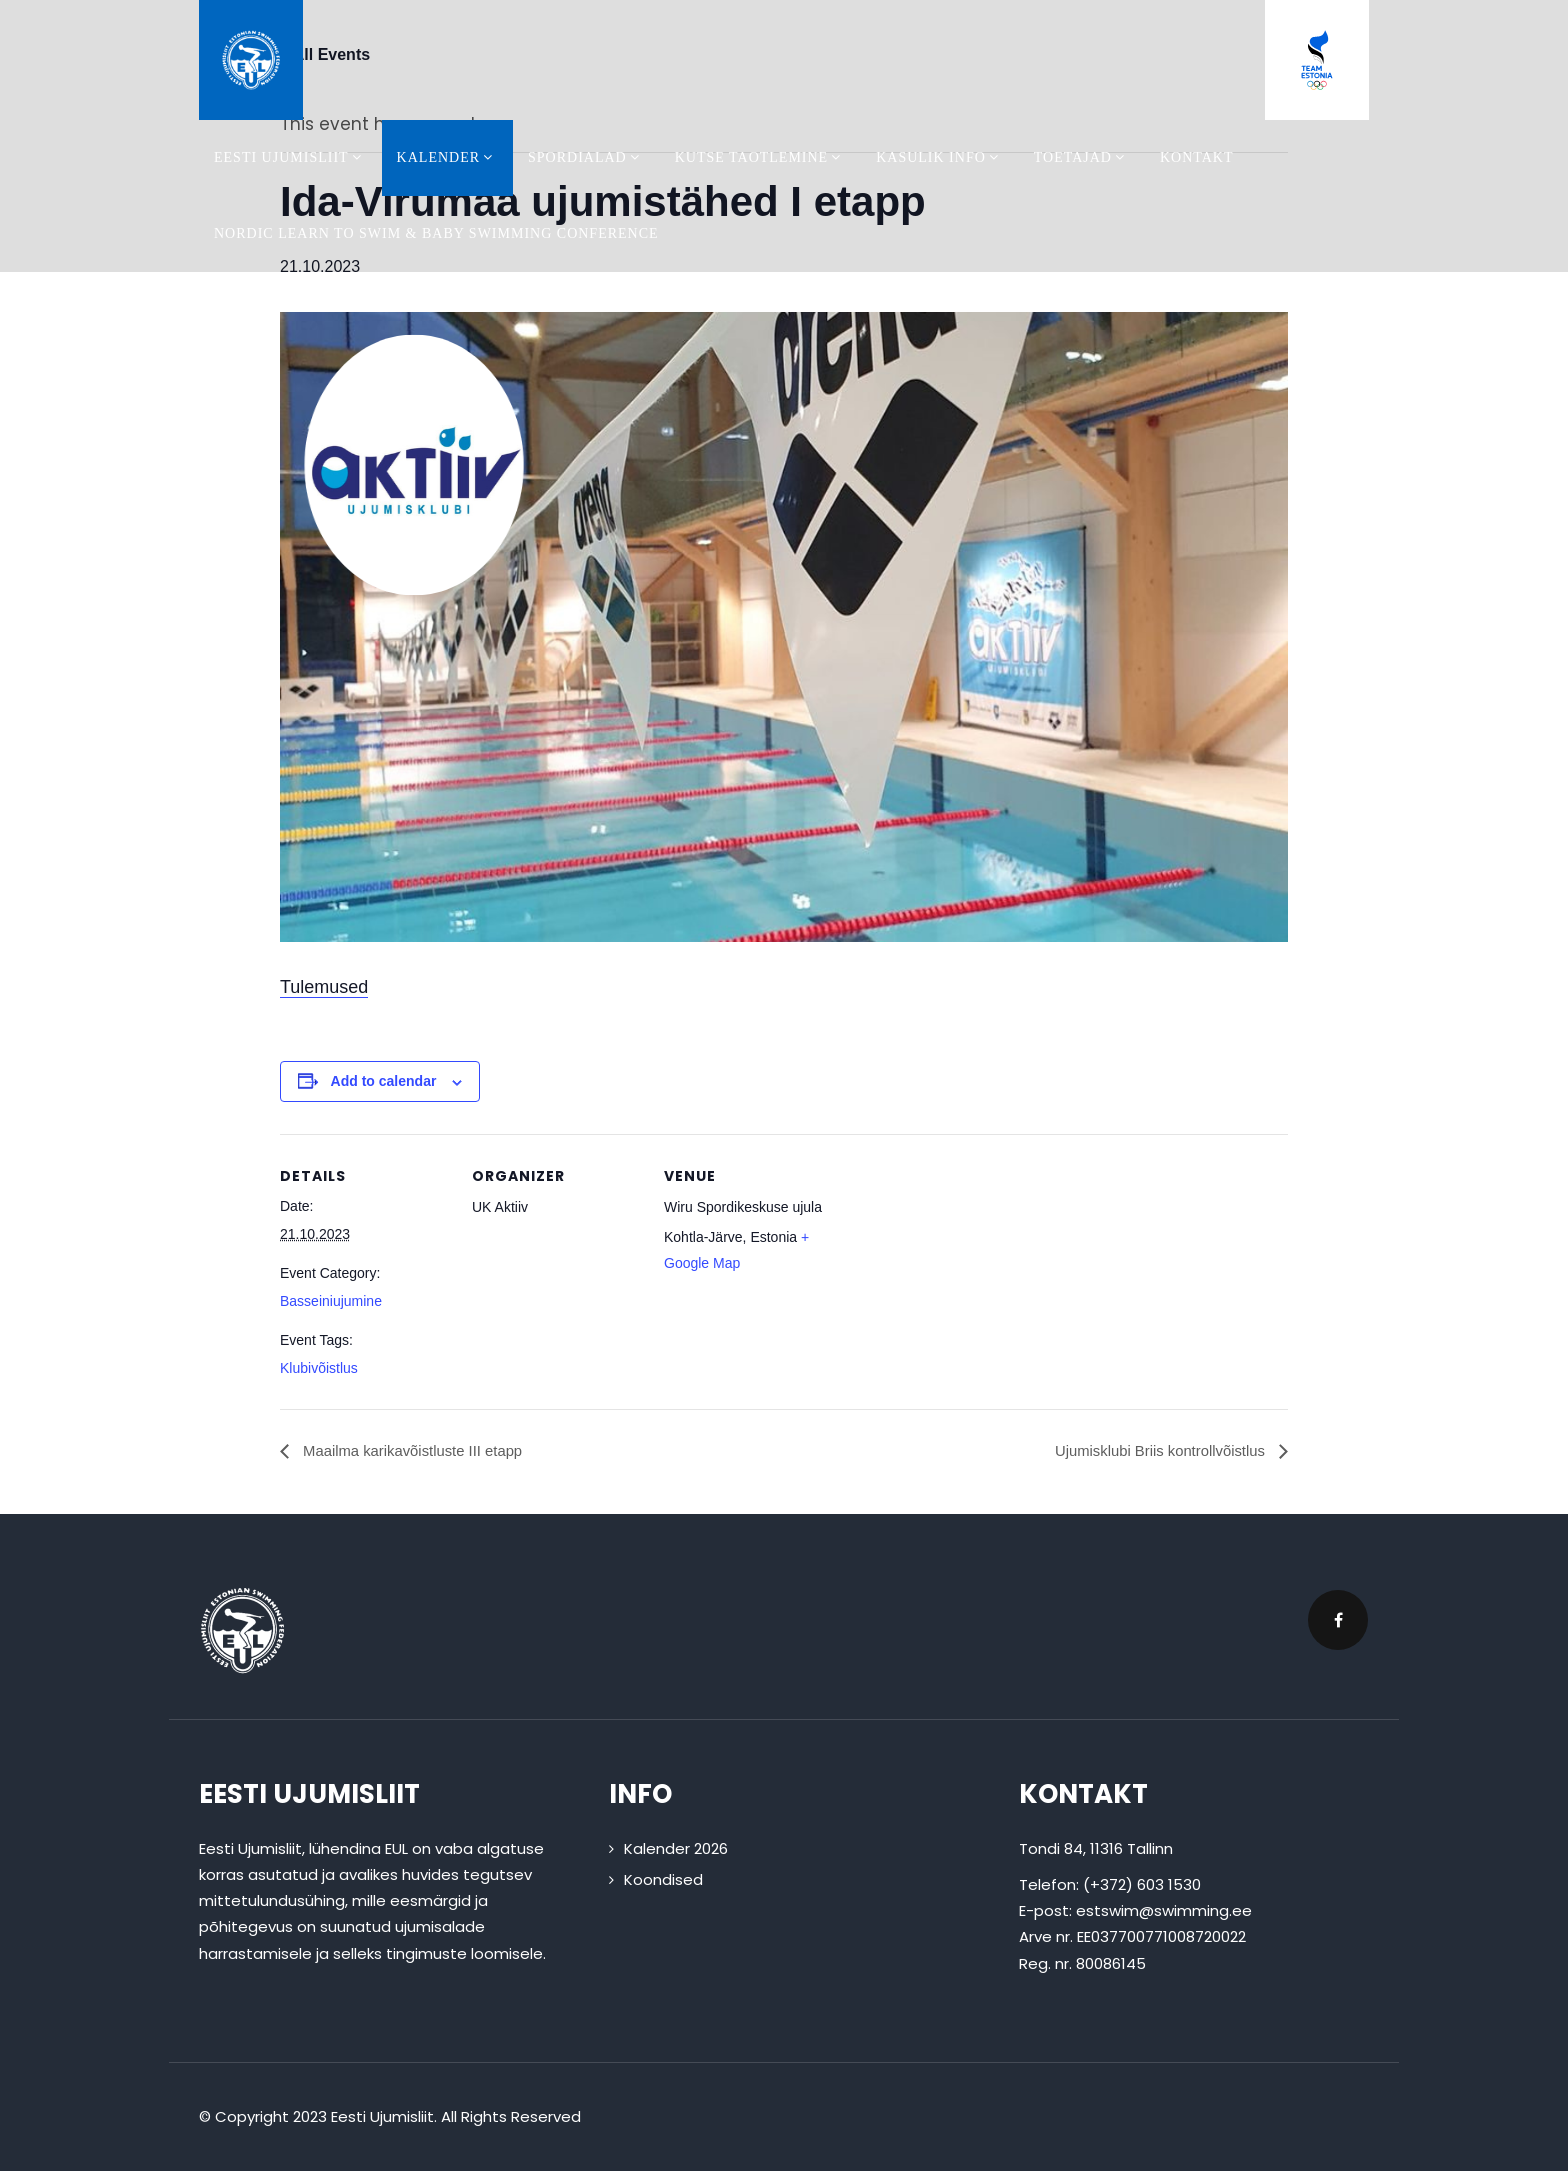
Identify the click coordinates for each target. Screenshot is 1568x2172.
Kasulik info (940, 157)
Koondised (663, 1880)
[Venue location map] (961, 1271)
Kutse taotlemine (760, 157)
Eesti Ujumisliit (290, 157)
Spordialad (586, 157)
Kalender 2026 (676, 1848)
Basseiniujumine (331, 1301)
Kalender (447, 157)
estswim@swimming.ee (1164, 1911)
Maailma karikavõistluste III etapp (419, 1451)
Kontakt (1197, 157)
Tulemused (324, 987)
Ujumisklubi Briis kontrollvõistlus (1153, 1451)
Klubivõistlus (319, 1368)
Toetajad (1082, 157)
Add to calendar (384, 1081)
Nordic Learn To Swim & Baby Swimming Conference (436, 233)
